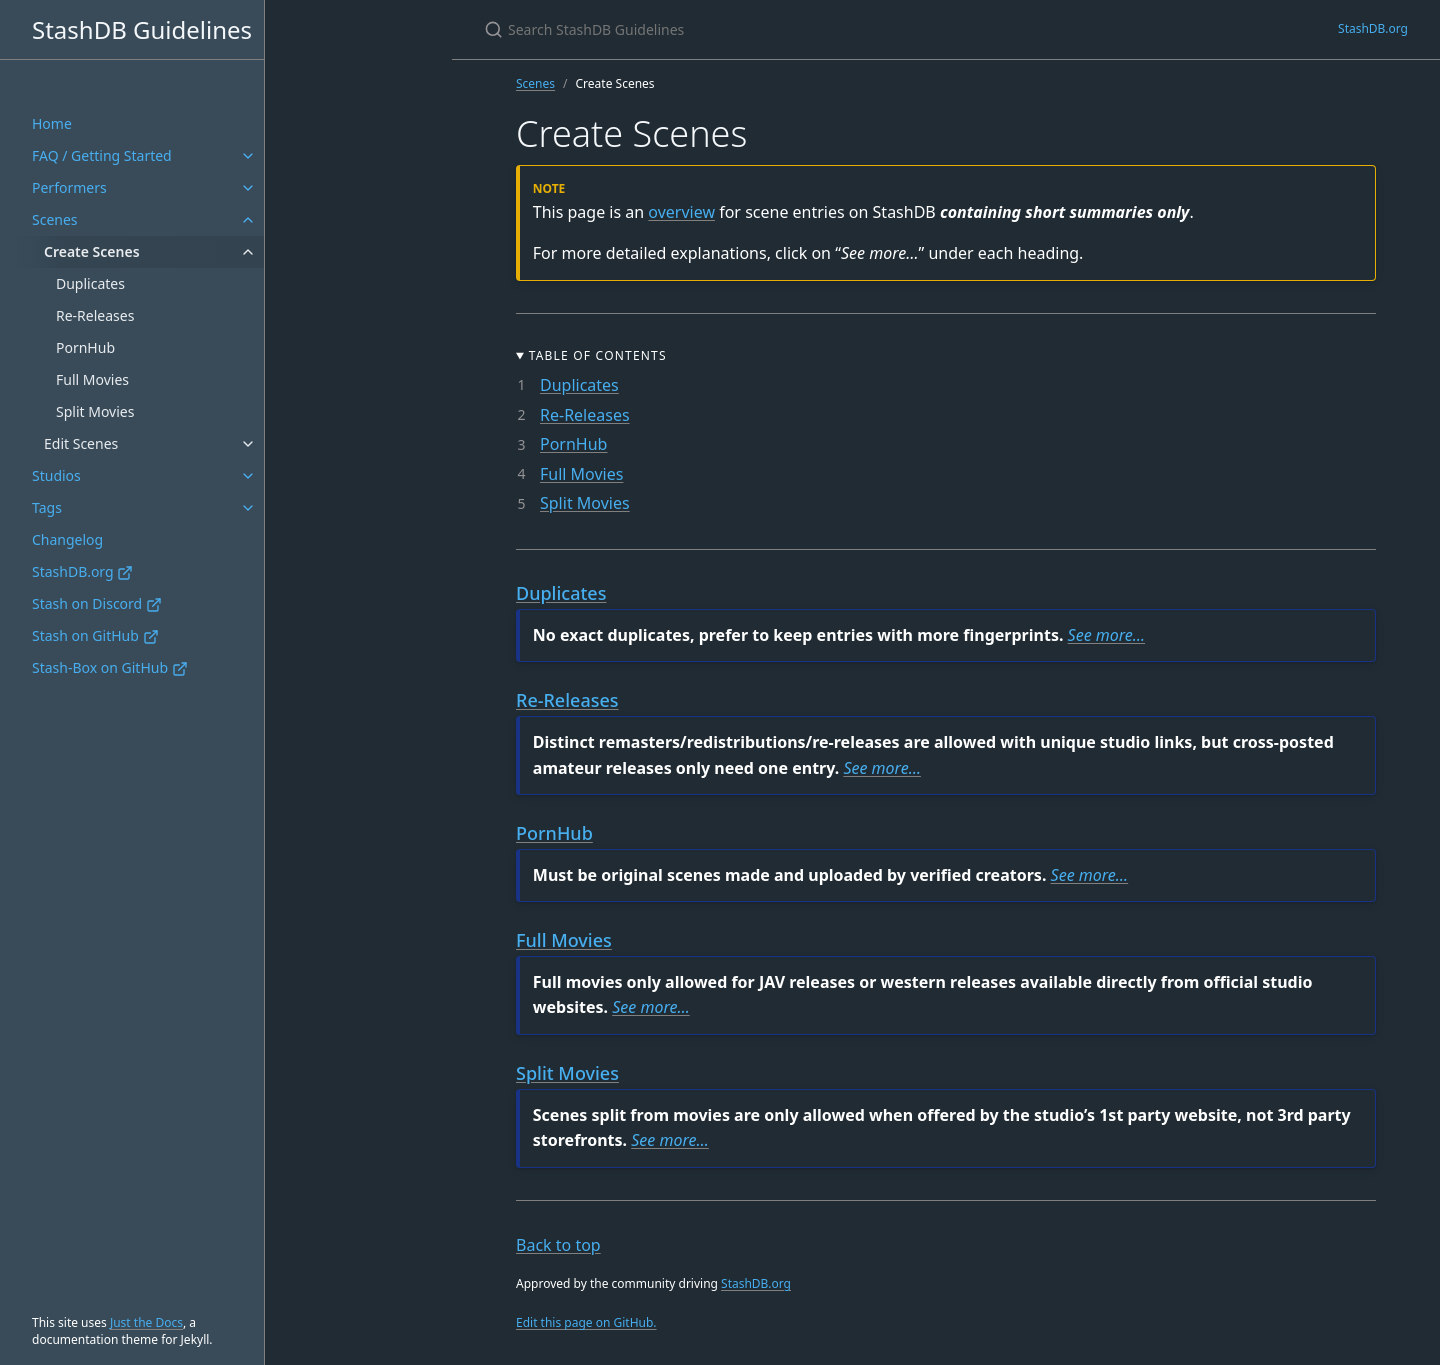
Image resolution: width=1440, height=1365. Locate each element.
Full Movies (92, 379)
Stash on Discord (97, 603)
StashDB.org (82, 571)
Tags (47, 507)
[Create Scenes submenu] (248, 252)
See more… (1107, 635)
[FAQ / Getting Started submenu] (248, 156)
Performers (69, 187)
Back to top (558, 1245)
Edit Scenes (81, 443)
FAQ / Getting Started (102, 155)
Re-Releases (95, 315)
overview (681, 212)
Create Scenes (92, 251)
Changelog (67, 539)
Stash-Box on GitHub (110, 667)
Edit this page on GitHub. (586, 1322)
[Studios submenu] (248, 476)
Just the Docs (146, 1322)
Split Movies (95, 411)
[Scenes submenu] (248, 220)
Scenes (55, 219)
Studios (56, 475)
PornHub (85, 347)
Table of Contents (598, 355)
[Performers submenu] (248, 188)
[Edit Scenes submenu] (248, 444)
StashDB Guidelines (142, 29)
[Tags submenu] (248, 508)
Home (52, 123)
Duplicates (90, 283)
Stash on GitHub (95, 635)
